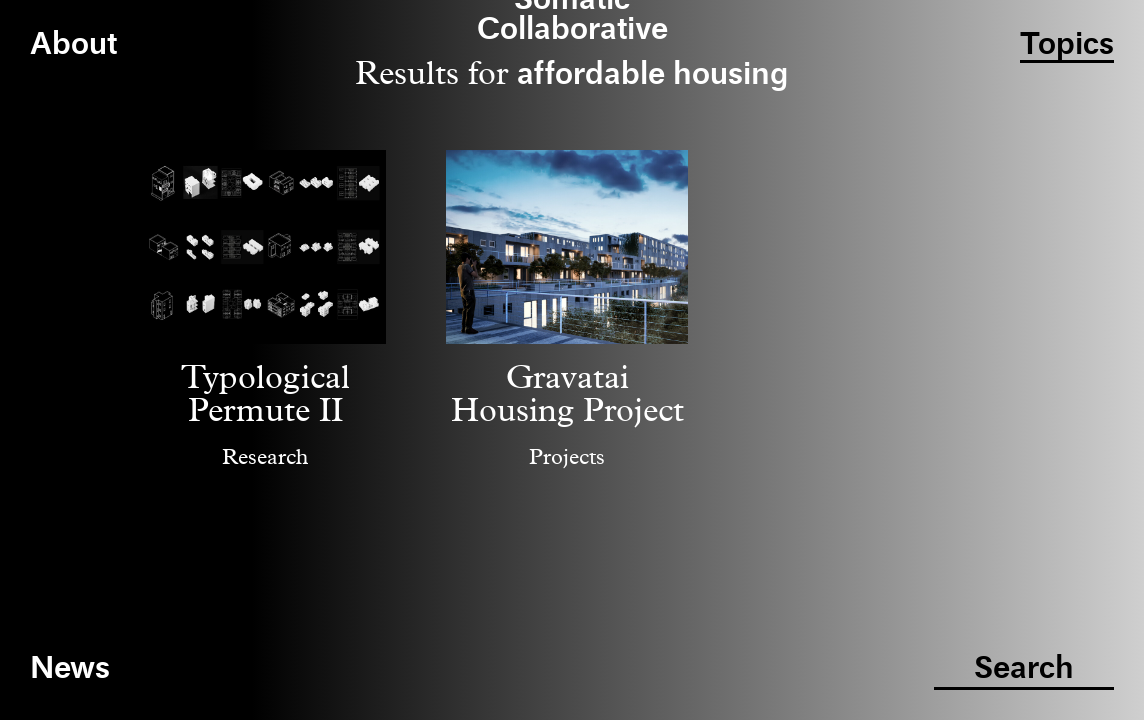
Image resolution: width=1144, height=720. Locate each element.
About (73, 45)
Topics (1067, 45)
